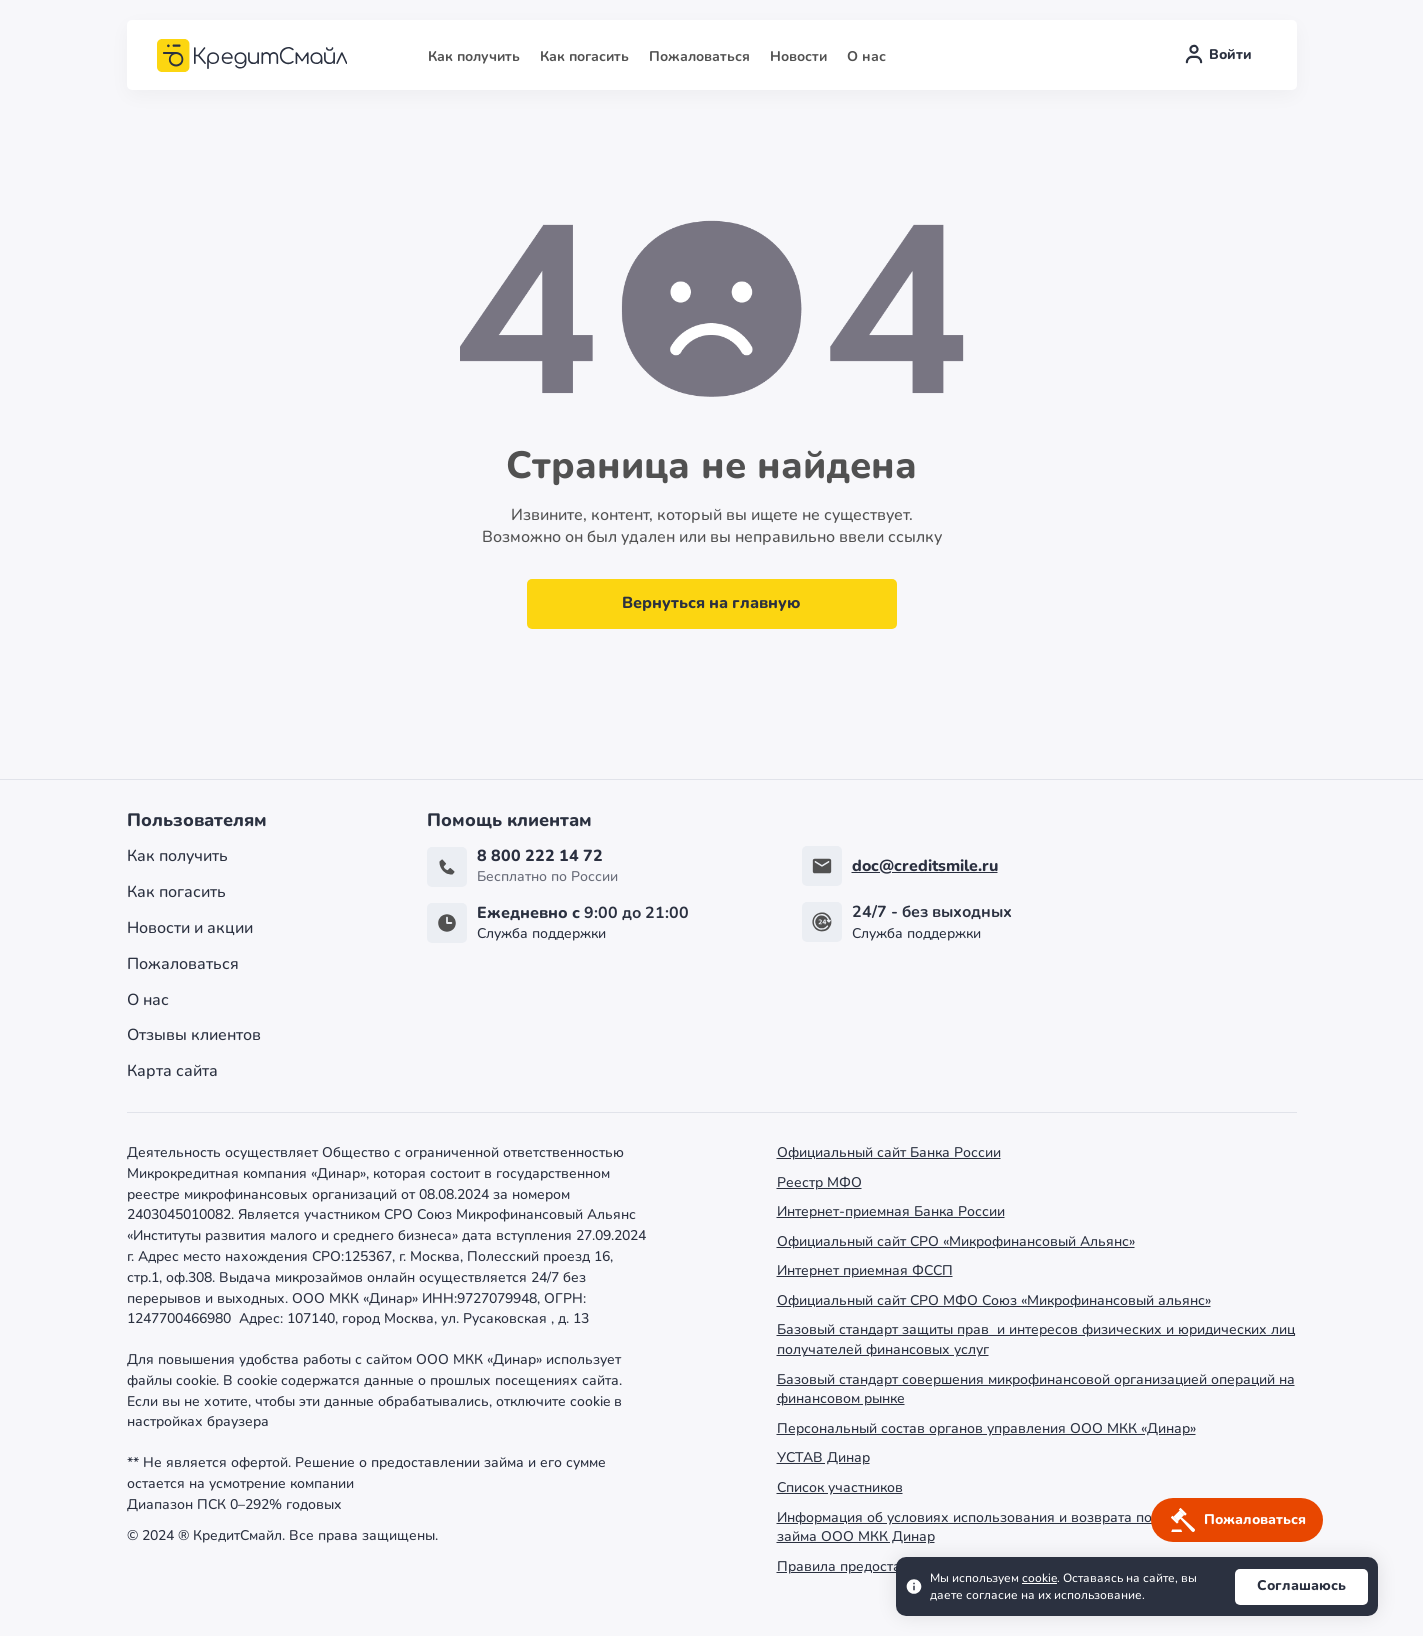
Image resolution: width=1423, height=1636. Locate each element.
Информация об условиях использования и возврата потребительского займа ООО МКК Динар (1016, 1527)
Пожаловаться (699, 56)
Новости (798, 56)
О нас (866, 56)
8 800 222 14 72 (540, 856)
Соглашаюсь (1301, 1585)
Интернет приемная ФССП (865, 1270)
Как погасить (584, 56)
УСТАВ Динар (823, 1457)
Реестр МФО (819, 1182)
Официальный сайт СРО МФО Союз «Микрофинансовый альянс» (994, 1300)
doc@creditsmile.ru (925, 866)
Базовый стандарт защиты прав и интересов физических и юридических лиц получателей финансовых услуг (1036, 1339)
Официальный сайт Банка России (889, 1152)
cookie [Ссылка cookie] (1039, 1578)
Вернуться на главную (711, 603)
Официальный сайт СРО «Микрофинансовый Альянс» (956, 1241)
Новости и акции (190, 928)
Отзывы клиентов (194, 1035)
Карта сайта (172, 1071)
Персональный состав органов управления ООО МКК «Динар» (986, 1428)
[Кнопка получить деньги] (1237, 1520)
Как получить (474, 56)
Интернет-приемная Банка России (891, 1211)
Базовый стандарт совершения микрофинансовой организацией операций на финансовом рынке (1036, 1389)
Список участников (840, 1487)
